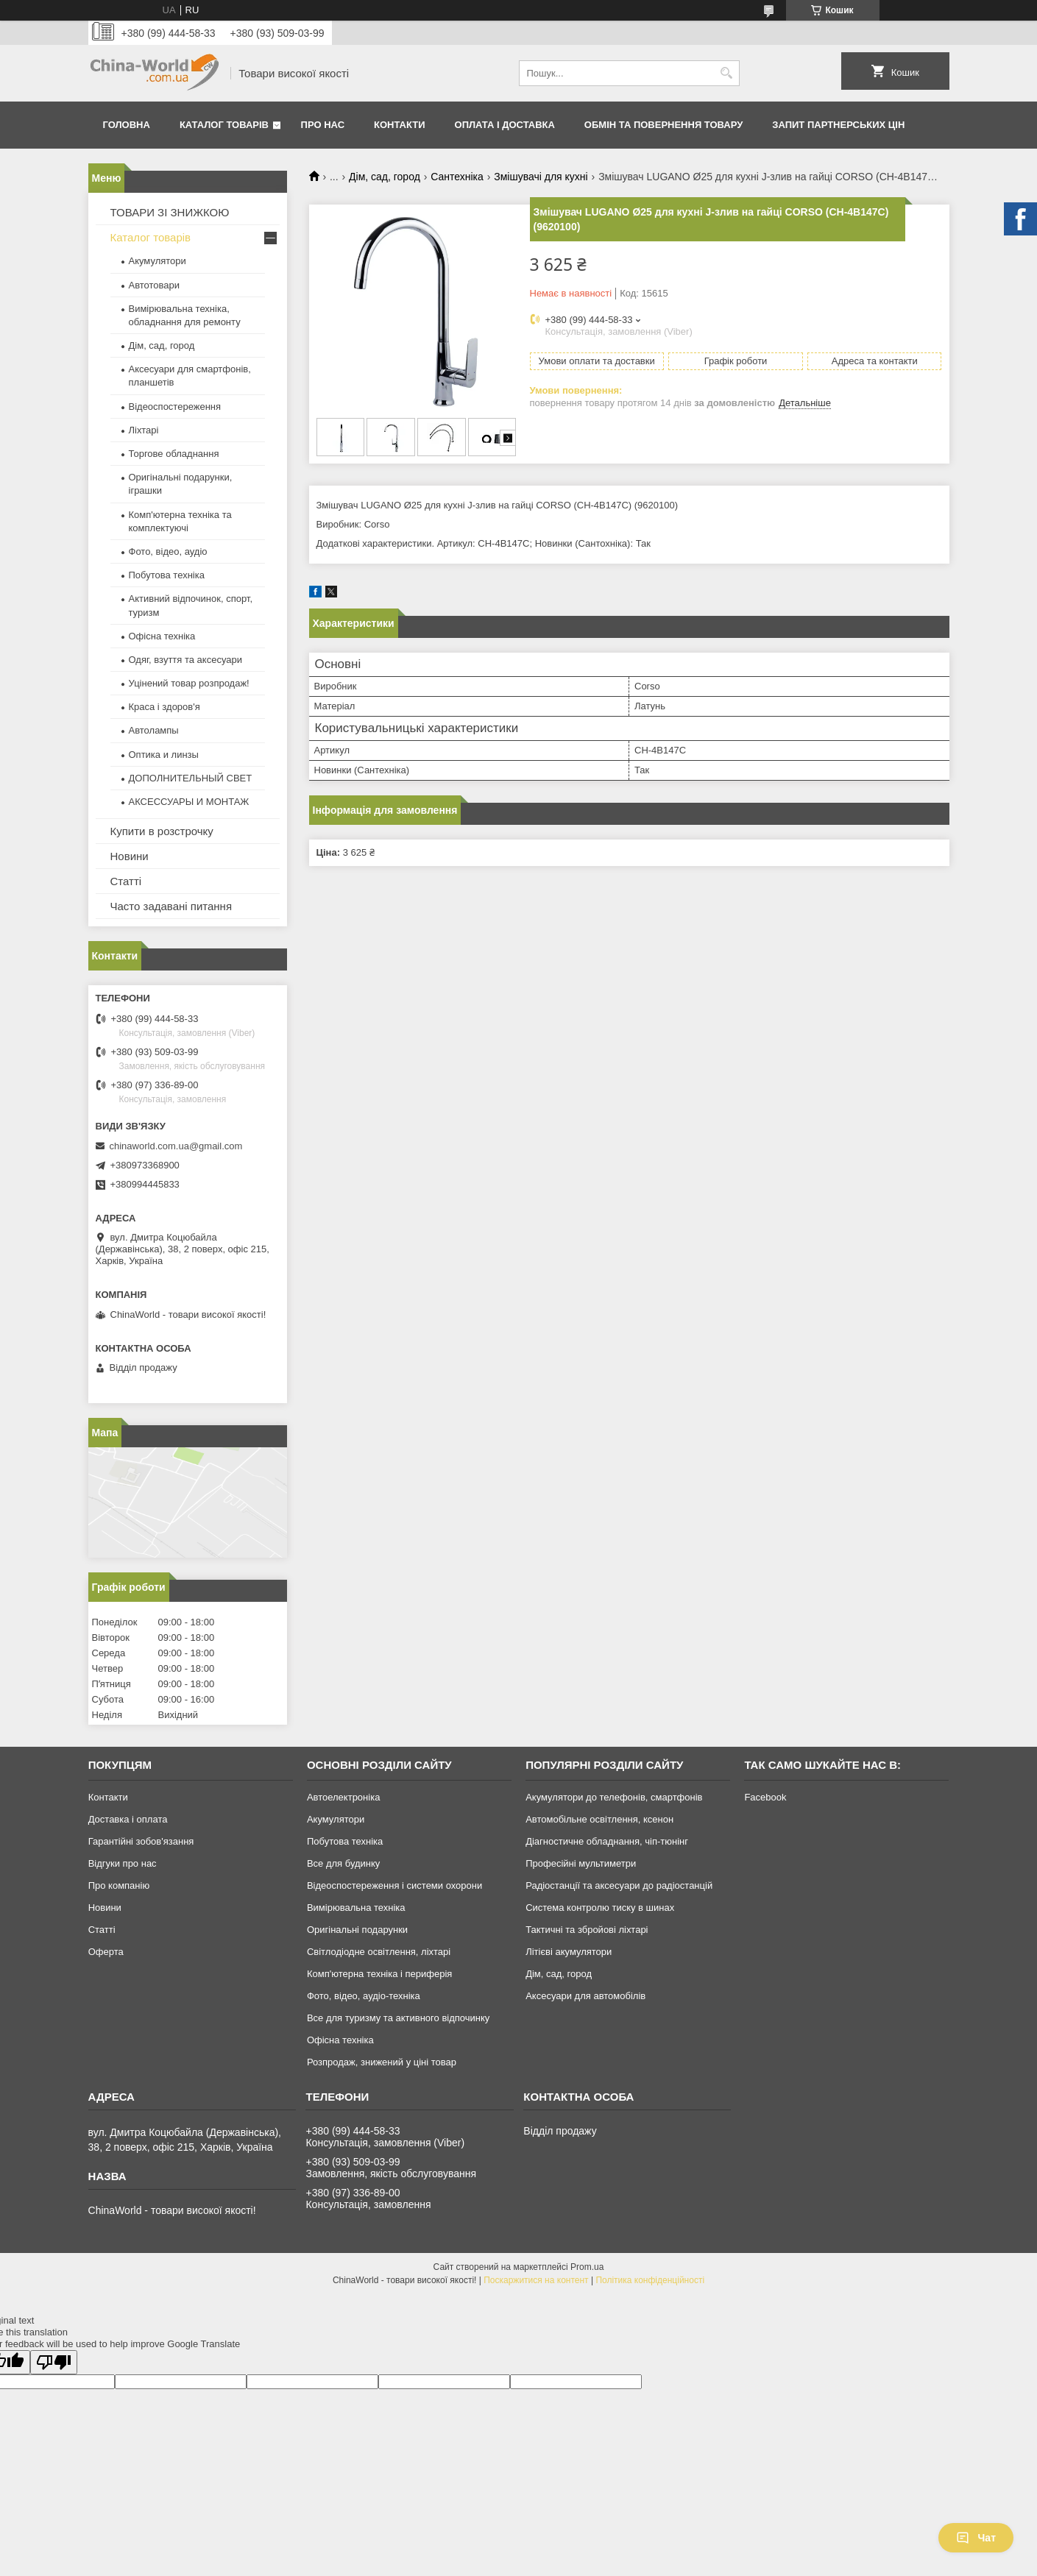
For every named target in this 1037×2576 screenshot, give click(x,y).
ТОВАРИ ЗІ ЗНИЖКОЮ (170, 212)
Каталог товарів (224, 124)
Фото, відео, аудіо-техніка (363, 1995)
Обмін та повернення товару (663, 124)
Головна (126, 124)
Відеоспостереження (175, 406)
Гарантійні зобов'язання (141, 1841)
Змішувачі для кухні (540, 176)
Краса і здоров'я (164, 706)
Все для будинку (343, 1863)
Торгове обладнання (174, 453)
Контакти (399, 124)
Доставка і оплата (128, 1819)
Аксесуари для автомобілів (585, 1995)
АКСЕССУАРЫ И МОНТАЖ (189, 801)
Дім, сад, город (384, 176)
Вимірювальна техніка (356, 1907)
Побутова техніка (167, 575)
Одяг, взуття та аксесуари (185, 659)
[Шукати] (727, 73)
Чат (976, 2537)
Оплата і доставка (505, 124)
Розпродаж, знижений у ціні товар (381, 2062)
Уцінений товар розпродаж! (189, 683)
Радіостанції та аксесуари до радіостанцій (618, 1885)
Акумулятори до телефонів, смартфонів (613, 1797)
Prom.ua (587, 2267)
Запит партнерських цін (838, 124)
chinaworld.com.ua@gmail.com (176, 1146)
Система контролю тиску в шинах (599, 1907)
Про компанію (119, 1885)
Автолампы (154, 730)
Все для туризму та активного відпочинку (398, 2017)
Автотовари (154, 285)
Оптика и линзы (164, 754)
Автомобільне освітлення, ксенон (599, 1819)
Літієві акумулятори (568, 1951)
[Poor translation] (53, 2362)
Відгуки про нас (122, 1863)
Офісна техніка (162, 636)
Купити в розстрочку (161, 831)
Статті (126, 881)
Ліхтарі (144, 430)
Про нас (322, 124)
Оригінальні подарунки (357, 1929)
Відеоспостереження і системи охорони (394, 1885)
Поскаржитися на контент (536, 2280)
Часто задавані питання (171, 906)
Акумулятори (157, 260)
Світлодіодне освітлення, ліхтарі (378, 1951)
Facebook (765, 1797)
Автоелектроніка (343, 1797)
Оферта (106, 1951)
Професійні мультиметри (580, 1863)
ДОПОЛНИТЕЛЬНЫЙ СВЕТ (190, 778)
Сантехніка (457, 176)
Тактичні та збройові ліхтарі (586, 1929)
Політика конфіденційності (649, 2280)
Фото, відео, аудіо (168, 551)
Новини (129, 856)
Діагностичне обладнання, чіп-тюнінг (606, 1841)
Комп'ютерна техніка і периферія (380, 1973)
